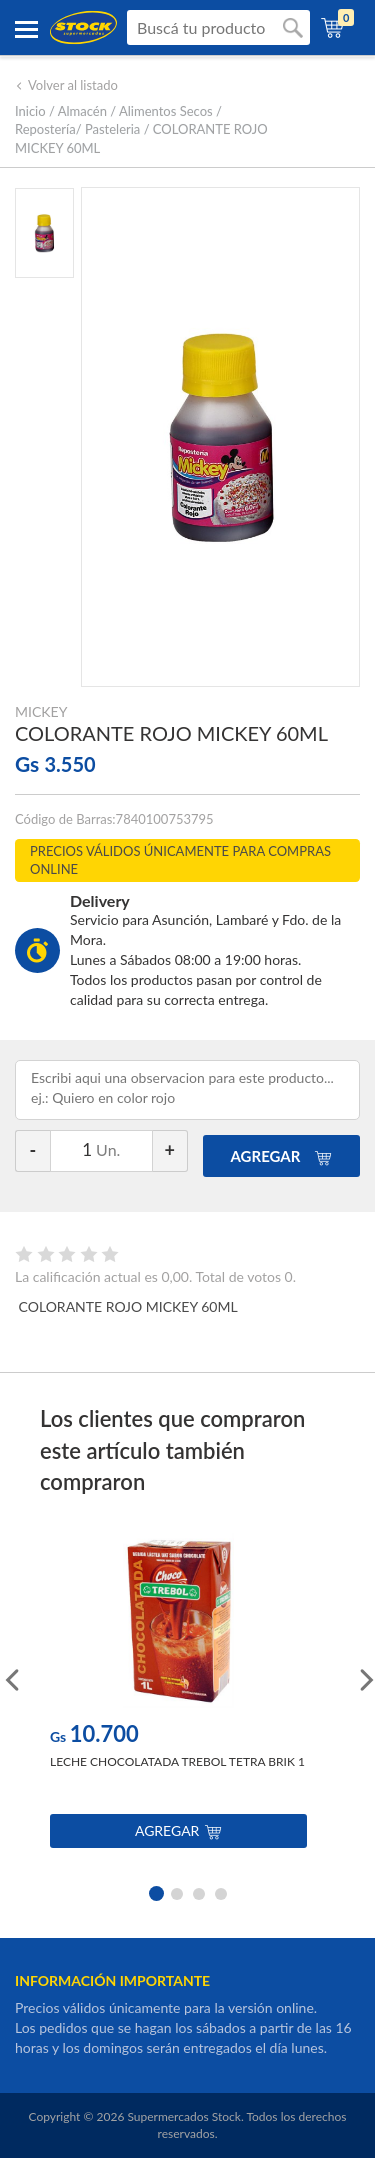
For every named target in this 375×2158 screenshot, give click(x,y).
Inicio (30, 111)
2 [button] (177, 1892)
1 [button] (155, 1892)
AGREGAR (282, 1156)
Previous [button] (10, 1678)
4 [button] (221, 1892)
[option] (178, 1695)
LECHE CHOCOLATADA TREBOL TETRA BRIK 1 (177, 1761)
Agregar (178, 1830)
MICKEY (41, 711)
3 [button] (199, 1892)
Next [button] (365, 1678)
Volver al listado (66, 85)
